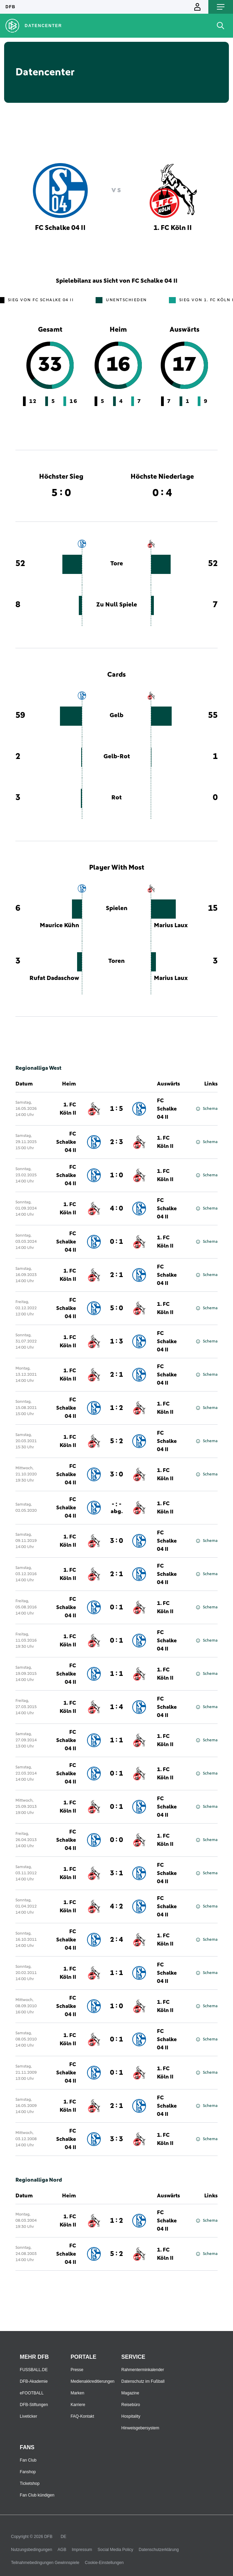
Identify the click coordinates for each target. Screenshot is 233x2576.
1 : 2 (116, 1407)
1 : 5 (116, 1108)
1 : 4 (116, 1707)
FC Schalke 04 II (167, 1109)
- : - (117, 1507)
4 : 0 (116, 1208)
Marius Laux (171, 925)
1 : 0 (116, 1175)
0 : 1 (116, 1241)
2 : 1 (116, 1275)
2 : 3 (116, 1142)
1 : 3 (116, 1341)
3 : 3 (116, 2139)
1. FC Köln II (68, 1109)
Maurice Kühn (59, 925)
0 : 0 (116, 1840)
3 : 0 (116, 1474)
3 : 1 (116, 1873)
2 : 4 (116, 1939)
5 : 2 (116, 1441)
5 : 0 (116, 1308)
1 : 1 (116, 1673)
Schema (207, 1109)
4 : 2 (116, 1906)
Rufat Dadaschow (54, 978)
